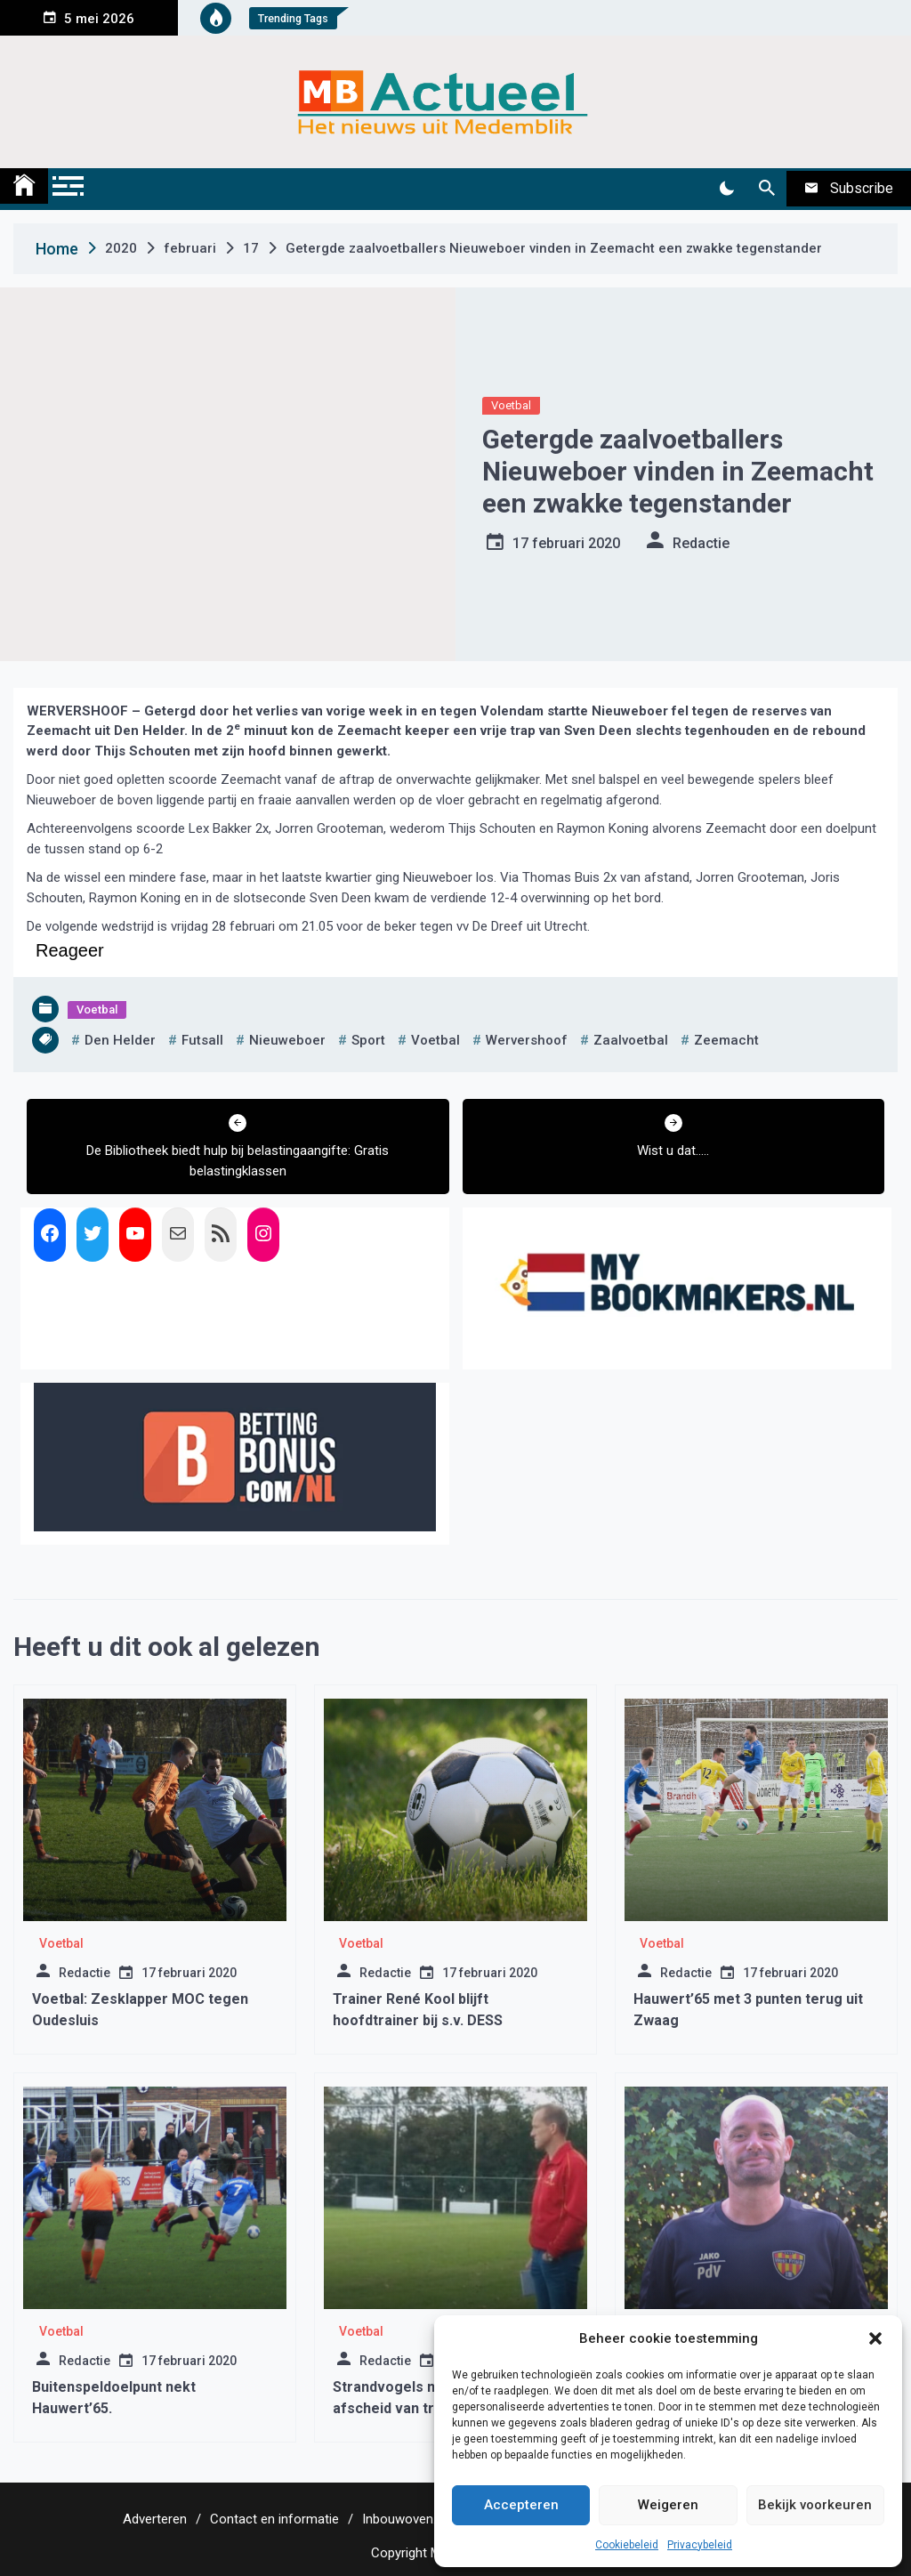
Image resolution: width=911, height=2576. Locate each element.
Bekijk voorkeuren (815, 2505)
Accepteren (521, 2505)
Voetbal (511, 405)
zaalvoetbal (630, 1040)
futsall (202, 1040)
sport (368, 1040)
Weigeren (668, 2505)
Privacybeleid (699, 2545)
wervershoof (527, 1040)
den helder (120, 1040)
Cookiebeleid (626, 2545)
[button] (875, 2338)
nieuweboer (287, 1040)
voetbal (435, 1040)
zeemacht (726, 1040)
